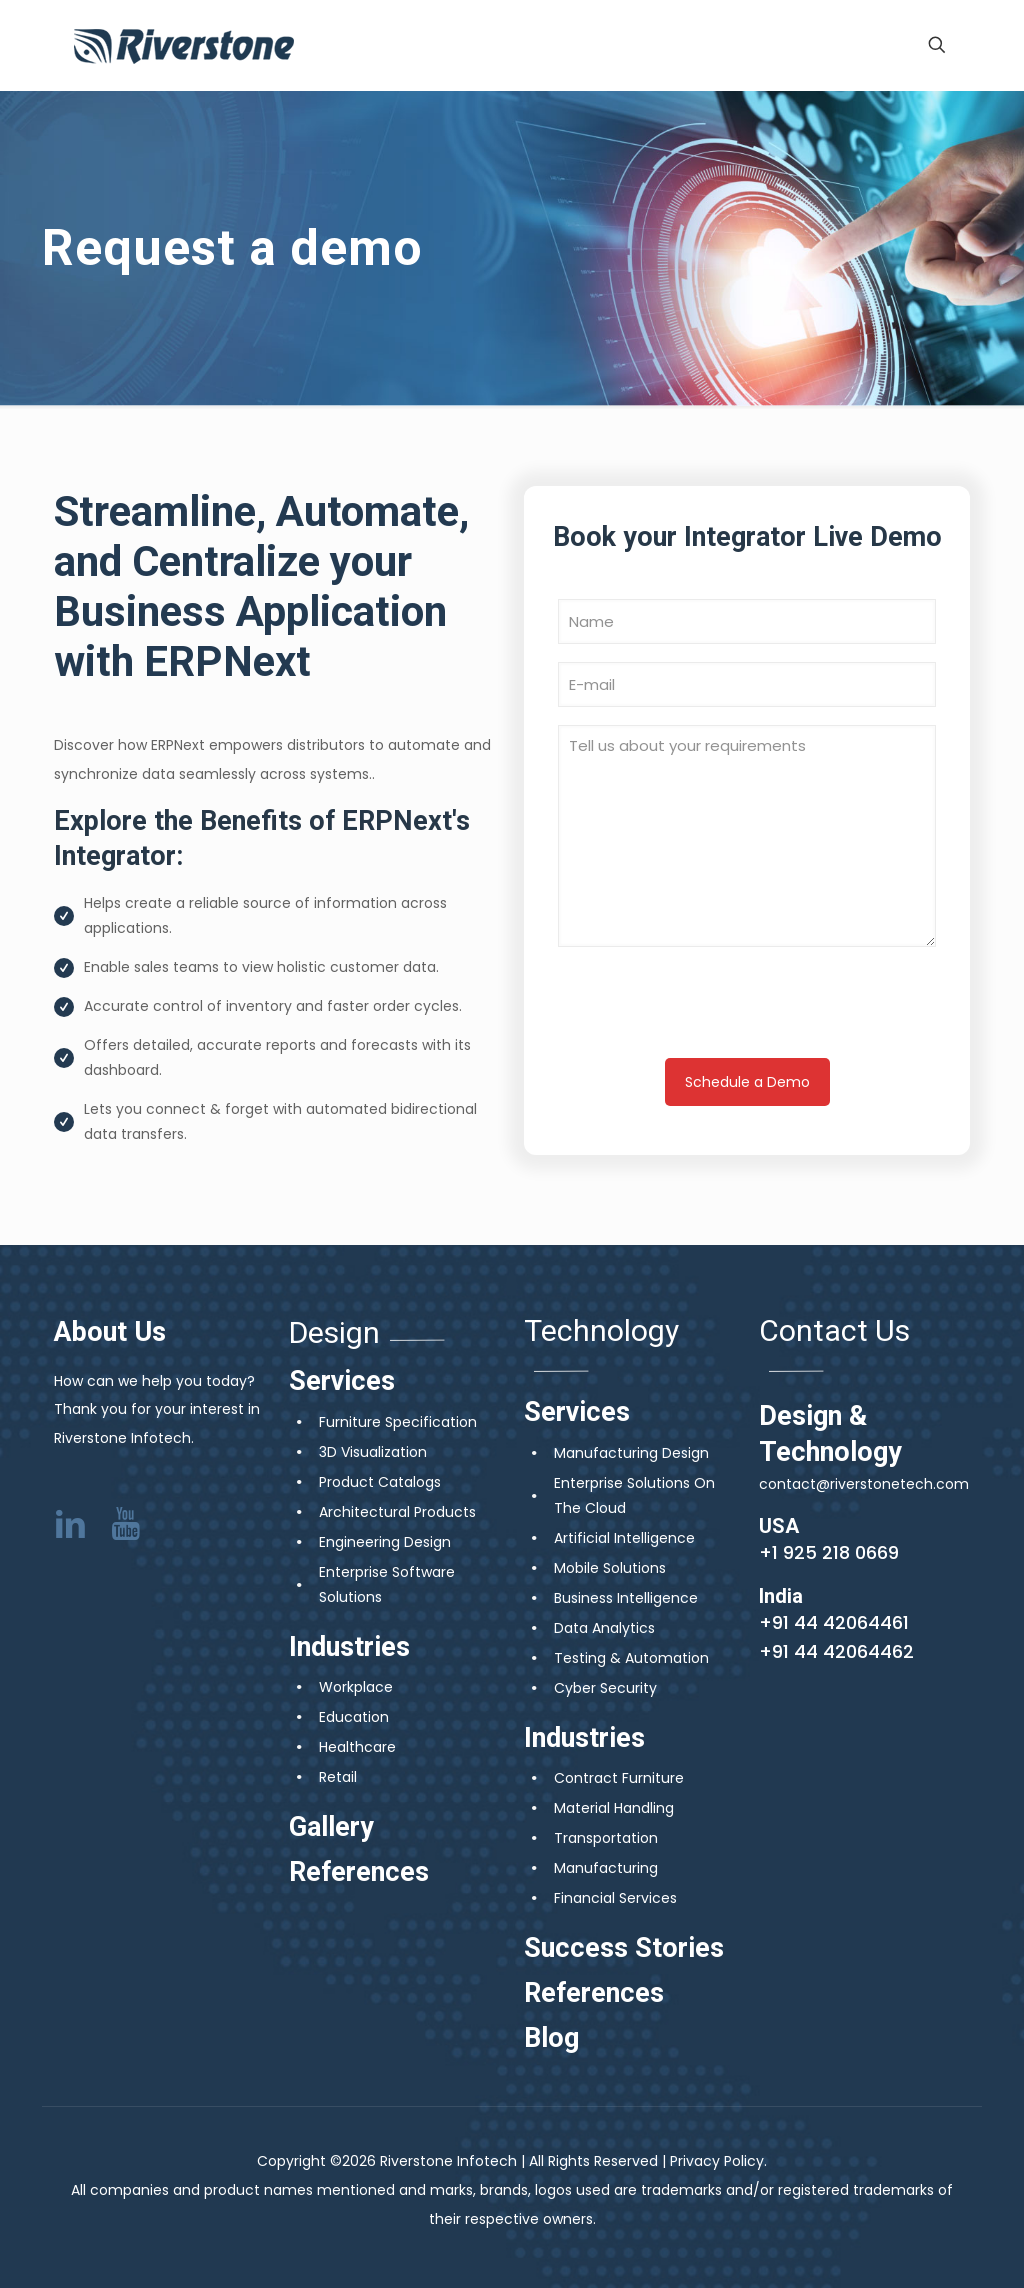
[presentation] (747, 1011)
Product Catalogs (380, 1482)
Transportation (606, 1838)
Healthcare (357, 1747)
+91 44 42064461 (834, 1622)
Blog (551, 2038)
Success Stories (624, 1948)
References (359, 1872)
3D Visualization (373, 1452)
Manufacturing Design (631, 1453)
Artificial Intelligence (624, 1538)
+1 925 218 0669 (829, 1552)
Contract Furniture (619, 1778)
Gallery (331, 1827)
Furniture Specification (398, 1422)
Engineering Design (385, 1542)
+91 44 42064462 (836, 1651)
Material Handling (614, 1808)
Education (354, 1717)
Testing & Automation (631, 1658)
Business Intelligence (626, 1598)
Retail (338, 1777)
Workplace (356, 1687)
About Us (110, 1332)
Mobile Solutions (610, 1568)
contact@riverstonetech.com (864, 1484)
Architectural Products (397, 1512)
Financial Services (615, 1898)
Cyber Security (605, 1688)
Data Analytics (604, 1628)
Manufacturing (606, 1868)
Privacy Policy (717, 2161)
